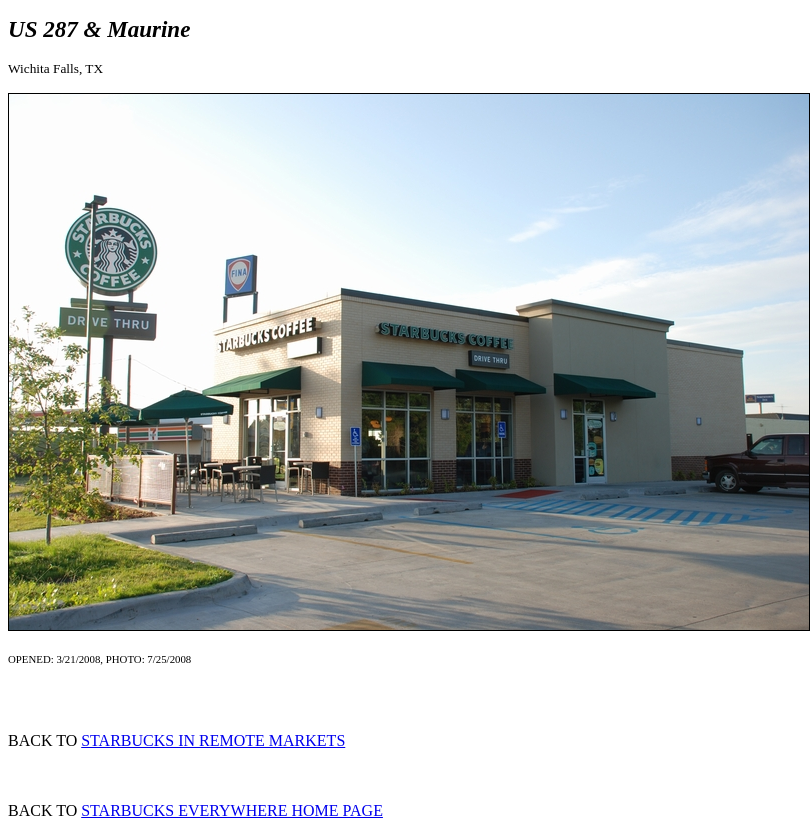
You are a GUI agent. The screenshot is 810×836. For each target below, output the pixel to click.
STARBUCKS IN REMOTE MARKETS (213, 740)
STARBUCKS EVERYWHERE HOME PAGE (232, 810)
